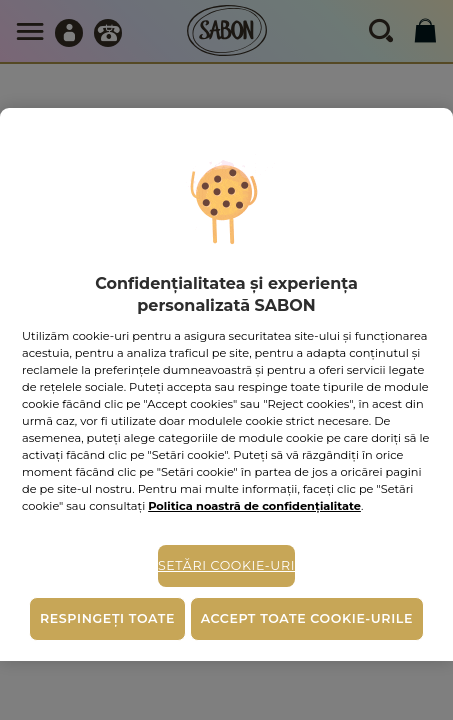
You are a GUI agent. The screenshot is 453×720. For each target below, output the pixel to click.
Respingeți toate (107, 618)
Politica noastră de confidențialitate (254, 506)
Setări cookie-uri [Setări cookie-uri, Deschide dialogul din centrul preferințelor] (226, 565)
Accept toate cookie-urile (307, 618)
